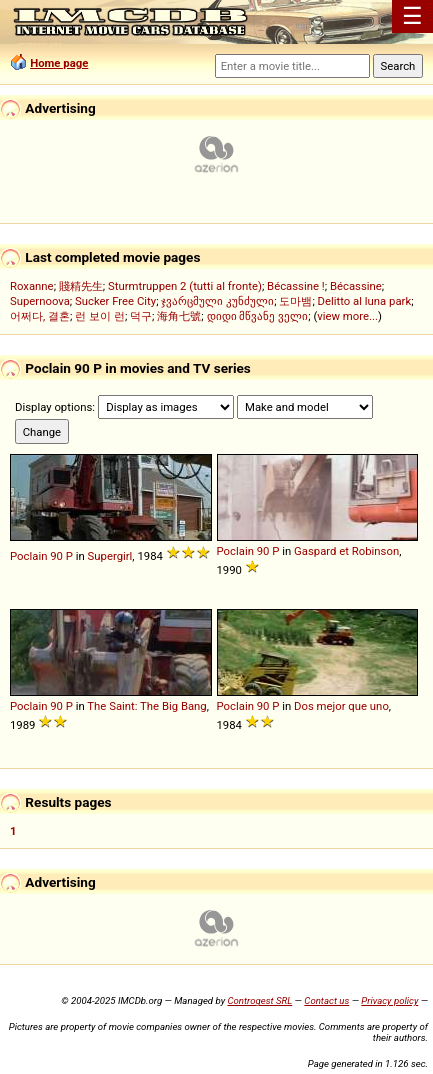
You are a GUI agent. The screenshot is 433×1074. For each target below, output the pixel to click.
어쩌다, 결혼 (40, 316)
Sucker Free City (115, 301)
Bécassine (356, 286)
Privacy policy (389, 1000)
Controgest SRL (259, 1000)
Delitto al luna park (365, 301)
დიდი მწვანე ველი (258, 316)
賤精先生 (81, 286)
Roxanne (32, 286)
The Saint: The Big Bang (146, 706)
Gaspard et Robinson (346, 551)
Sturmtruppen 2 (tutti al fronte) (185, 286)
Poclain (28, 556)
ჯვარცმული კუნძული (217, 301)
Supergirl (110, 556)
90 (56, 556)
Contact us (326, 1000)
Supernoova (40, 301)
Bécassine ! (296, 286)
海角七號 (179, 316)
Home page (59, 63)
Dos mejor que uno (341, 706)
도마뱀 (295, 301)
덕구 (141, 316)
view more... (347, 316)
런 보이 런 (100, 316)
